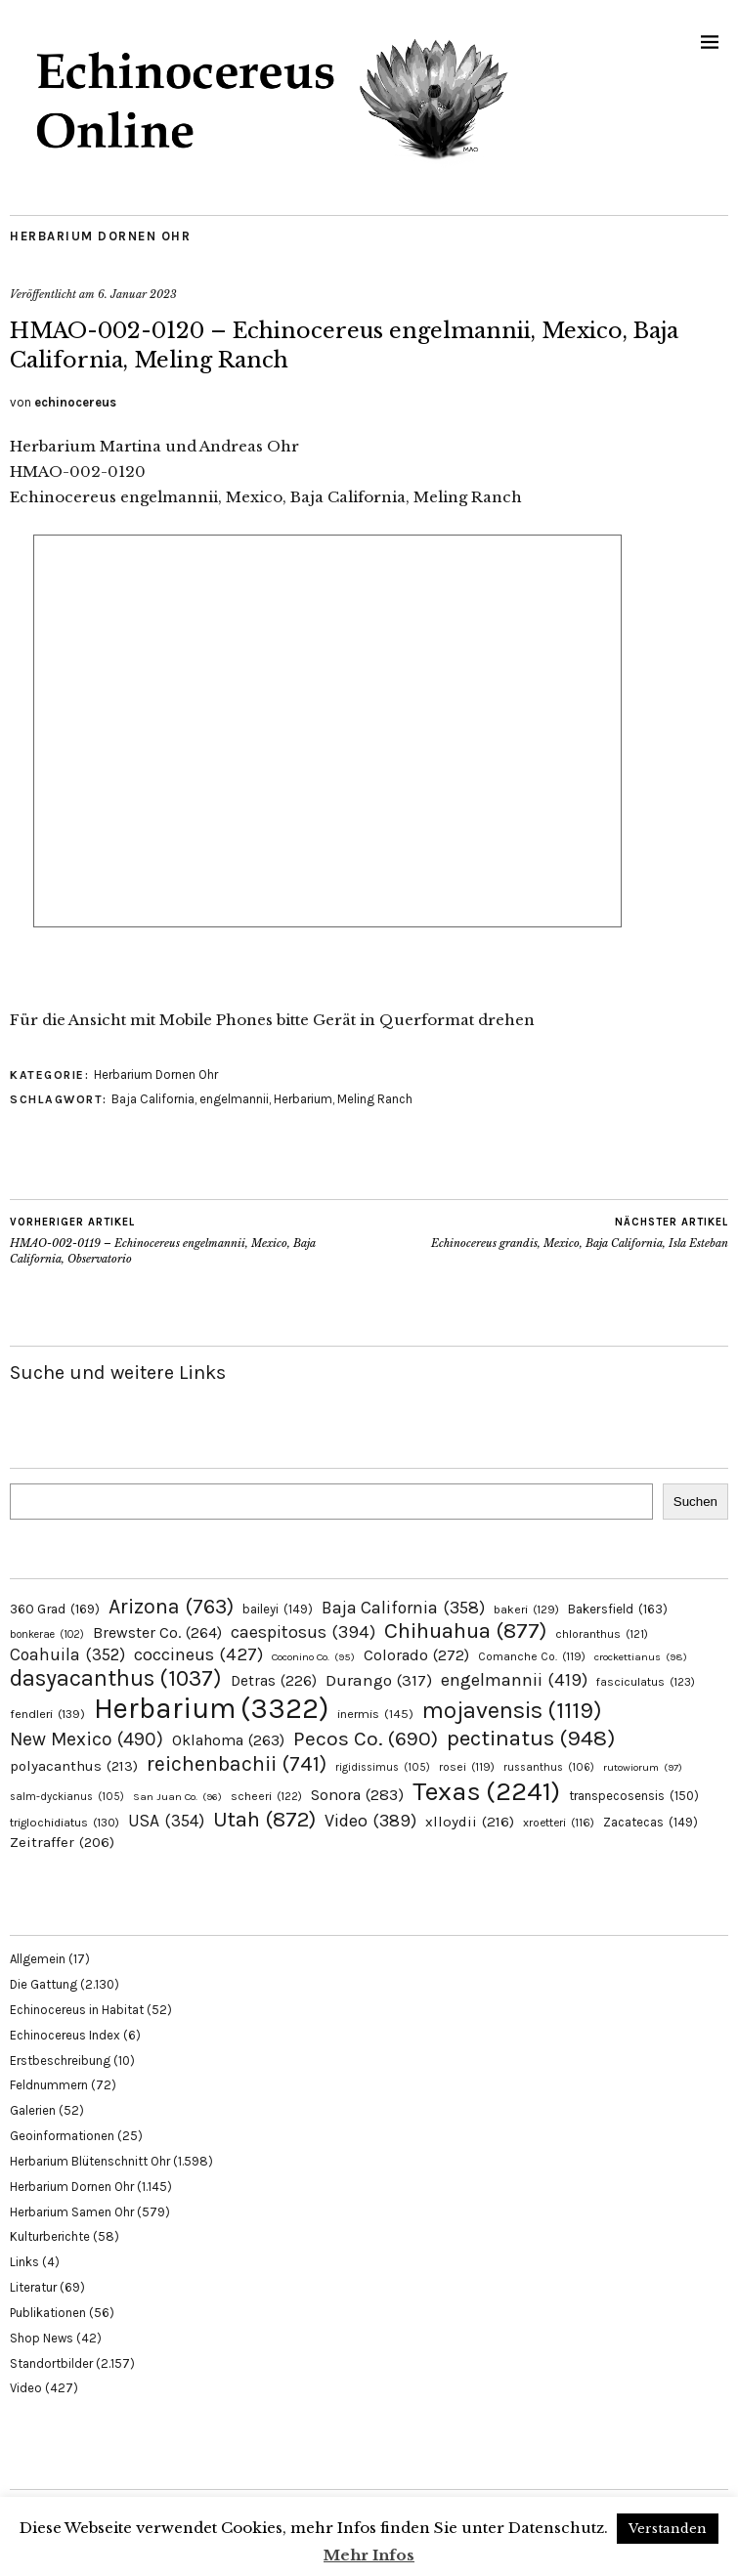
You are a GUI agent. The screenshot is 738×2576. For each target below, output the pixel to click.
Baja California (153, 1099)
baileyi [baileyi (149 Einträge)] (277, 1609)
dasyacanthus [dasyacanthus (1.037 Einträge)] (116, 1678)
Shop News (41, 2338)
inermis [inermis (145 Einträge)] (375, 1713)
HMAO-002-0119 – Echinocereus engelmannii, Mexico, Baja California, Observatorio (189, 1240)
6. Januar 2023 (137, 294)
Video (26, 2388)
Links (24, 2261)
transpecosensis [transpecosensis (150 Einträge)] (634, 1795)
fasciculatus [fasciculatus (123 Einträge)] (645, 1682)
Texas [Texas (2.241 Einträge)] (486, 1791)
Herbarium (303, 1099)
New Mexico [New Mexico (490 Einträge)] (86, 1739)
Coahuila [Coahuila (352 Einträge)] (67, 1654)
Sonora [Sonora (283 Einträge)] (357, 1794)
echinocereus (75, 402)
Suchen (695, 1501)
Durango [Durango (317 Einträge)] (379, 1680)
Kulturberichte (50, 2236)
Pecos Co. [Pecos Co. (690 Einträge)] (365, 1738)
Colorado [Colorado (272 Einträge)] (416, 1655)
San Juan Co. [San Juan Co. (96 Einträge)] (177, 1796)
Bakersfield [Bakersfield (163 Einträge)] (618, 1609)
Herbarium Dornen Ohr (100, 236)
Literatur (33, 2287)
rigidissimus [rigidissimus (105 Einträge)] (382, 1767)
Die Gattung (43, 1984)
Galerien (33, 2110)
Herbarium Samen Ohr (72, 2212)
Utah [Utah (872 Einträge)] (264, 1819)
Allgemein (37, 1959)
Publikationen (48, 2312)
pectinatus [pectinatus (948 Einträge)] (531, 1738)
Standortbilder (51, 2363)
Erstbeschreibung (60, 2060)
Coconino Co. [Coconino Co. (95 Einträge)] (313, 1657)
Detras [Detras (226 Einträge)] (274, 1681)
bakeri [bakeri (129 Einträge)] (526, 1609)
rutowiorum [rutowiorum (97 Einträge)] (642, 1767)
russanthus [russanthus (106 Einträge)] (548, 1767)
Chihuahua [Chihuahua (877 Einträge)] (465, 1631)
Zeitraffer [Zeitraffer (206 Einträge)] (62, 1842)
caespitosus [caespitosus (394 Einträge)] (303, 1632)
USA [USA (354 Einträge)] (166, 1820)
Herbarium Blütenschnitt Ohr (90, 2161)
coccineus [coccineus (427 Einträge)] (198, 1654)
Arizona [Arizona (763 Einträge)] (171, 1606)
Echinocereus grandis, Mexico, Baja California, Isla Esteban (579, 1232)
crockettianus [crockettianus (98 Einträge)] (640, 1657)
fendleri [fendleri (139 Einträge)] (47, 1713)
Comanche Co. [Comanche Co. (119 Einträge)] (532, 1656)
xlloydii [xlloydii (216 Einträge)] (469, 1821)
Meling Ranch (374, 1099)
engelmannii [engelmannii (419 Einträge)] (514, 1680)
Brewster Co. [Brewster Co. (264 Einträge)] (157, 1632)
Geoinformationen (62, 2135)
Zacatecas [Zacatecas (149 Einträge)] (650, 1822)
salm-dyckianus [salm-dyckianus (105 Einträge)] (67, 1796)
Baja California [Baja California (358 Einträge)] (403, 1607)
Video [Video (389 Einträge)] (370, 1820)
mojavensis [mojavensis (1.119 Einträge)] (512, 1710)
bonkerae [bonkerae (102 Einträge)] (47, 1634)
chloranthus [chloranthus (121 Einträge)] (601, 1634)
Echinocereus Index (65, 2035)
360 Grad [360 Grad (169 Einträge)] (55, 1608)
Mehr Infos (369, 2555)
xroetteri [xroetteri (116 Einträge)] (558, 1822)
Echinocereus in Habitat (77, 2009)
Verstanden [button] (668, 2528)
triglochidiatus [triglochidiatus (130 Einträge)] (64, 1822)
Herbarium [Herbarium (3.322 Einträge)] (211, 1708)
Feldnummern (49, 2085)
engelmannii (234, 1099)
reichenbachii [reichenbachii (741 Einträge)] (236, 1763)
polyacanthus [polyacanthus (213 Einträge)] (74, 1766)
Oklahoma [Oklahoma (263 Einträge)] (228, 1740)
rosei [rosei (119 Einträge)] (467, 1767)
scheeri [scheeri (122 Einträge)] (266, 1796)
